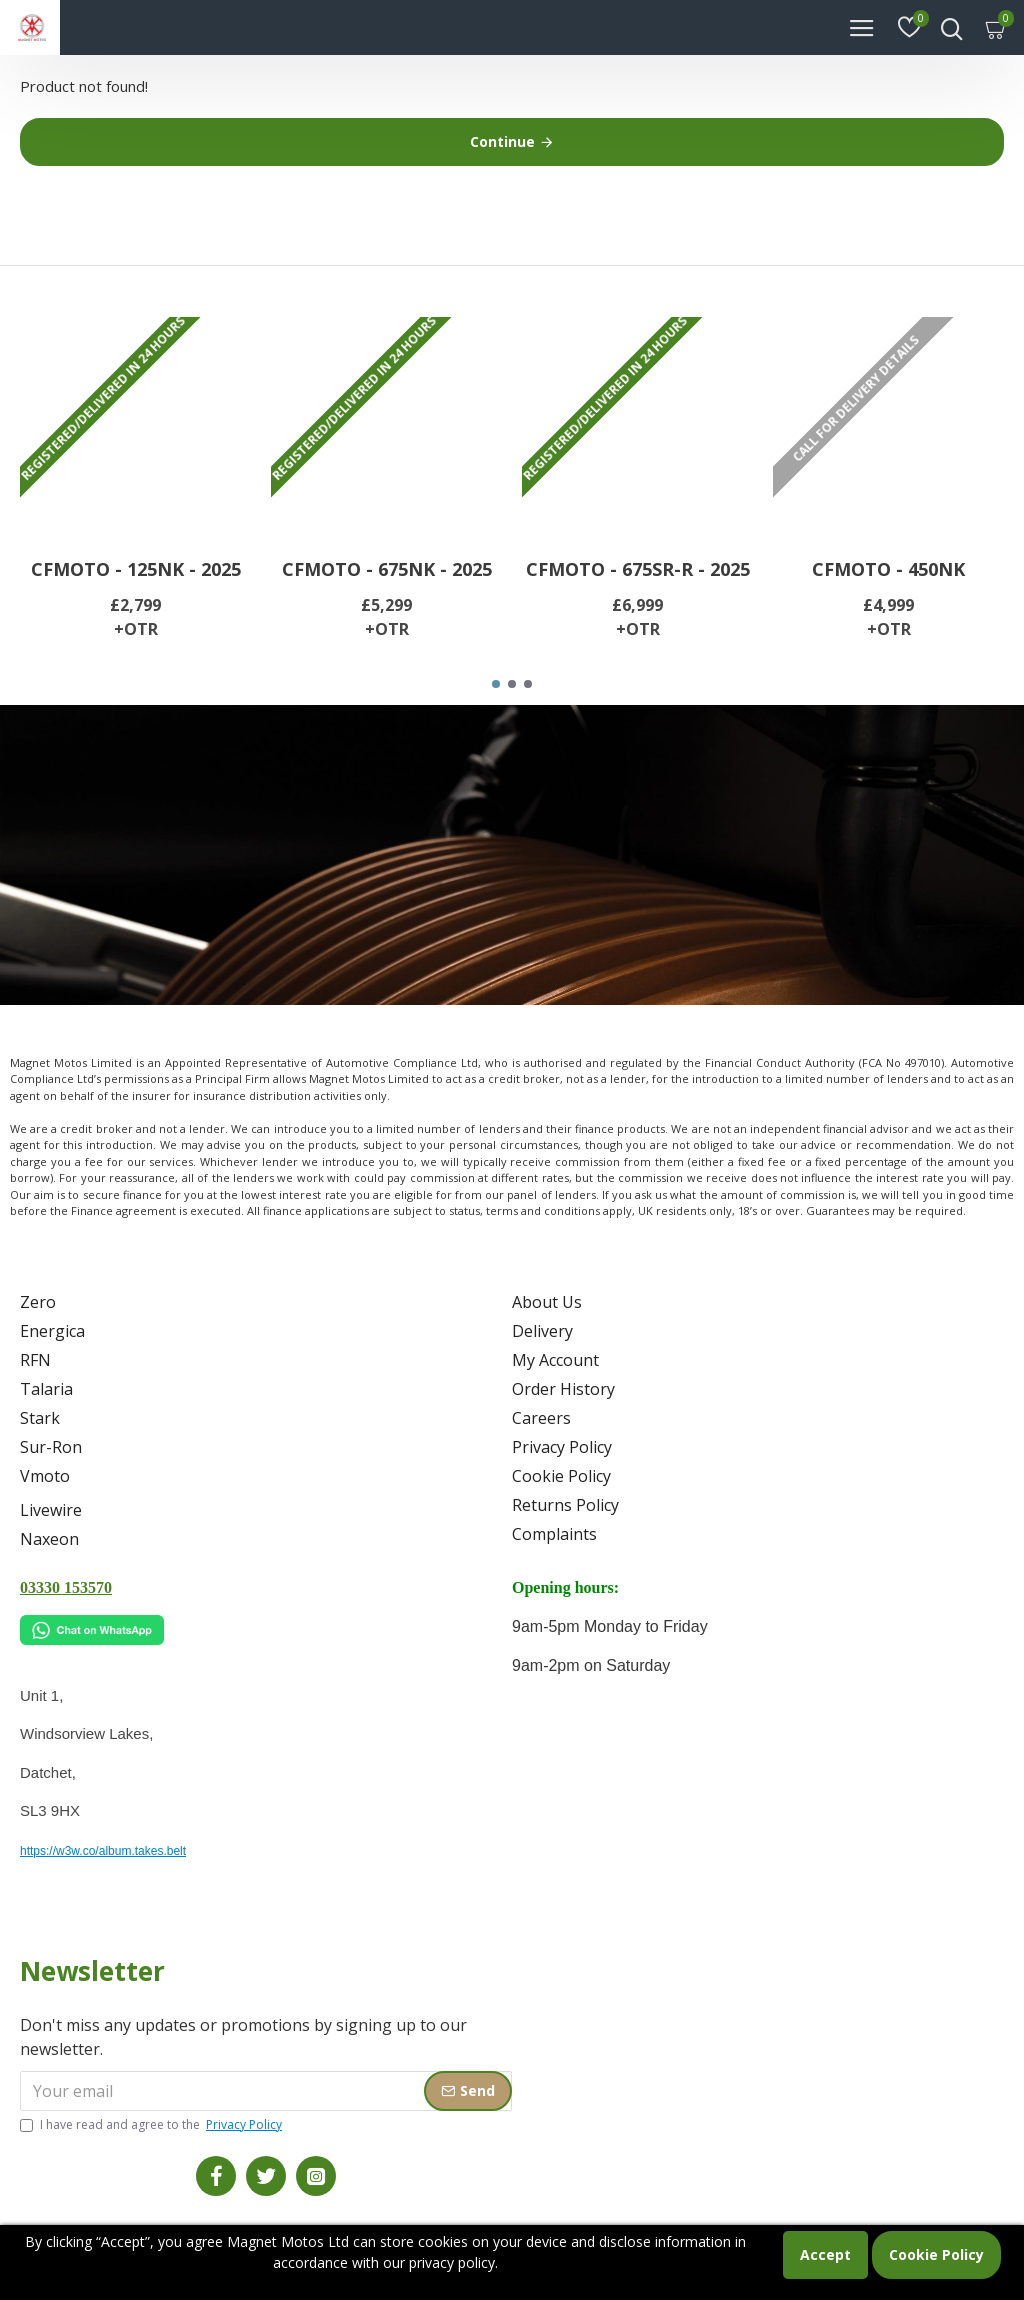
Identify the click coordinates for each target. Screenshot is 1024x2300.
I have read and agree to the (152, 2125)
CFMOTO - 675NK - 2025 (387, 569)
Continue (502, 141)
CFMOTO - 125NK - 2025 (136, 569)
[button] (496, 684)
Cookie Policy (936, 2254)
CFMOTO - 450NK (888, 569)
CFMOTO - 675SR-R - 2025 (638, 569)
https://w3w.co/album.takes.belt (103, 1851)
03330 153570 (66, 1587)
